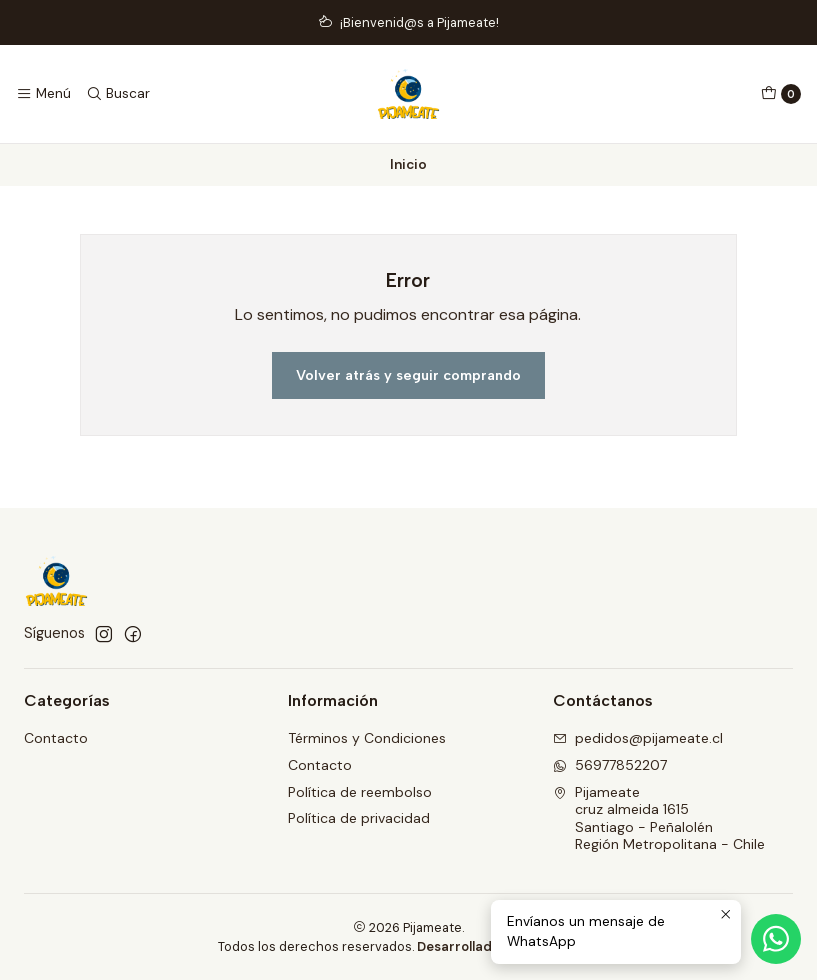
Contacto (56, 738)
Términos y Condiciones (367, 738)
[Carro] (781, 94)
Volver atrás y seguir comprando (408, 375)
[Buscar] (117, 94)
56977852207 (610, 765)
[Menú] (43, 94)
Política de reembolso (360, 792)
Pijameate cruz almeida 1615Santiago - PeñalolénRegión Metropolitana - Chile (659, 818)
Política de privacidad (359, 818)
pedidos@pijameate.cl (638, 738)
